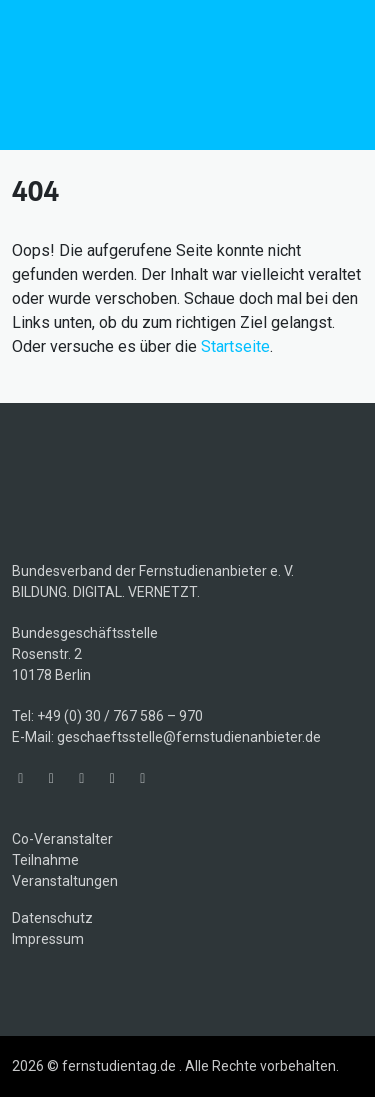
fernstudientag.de (162, 75)
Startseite (235, 346)
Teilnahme (45, 860)
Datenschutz (52, 918)
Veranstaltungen (65, 881)
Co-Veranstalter (62, 839)
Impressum (48, 939)
